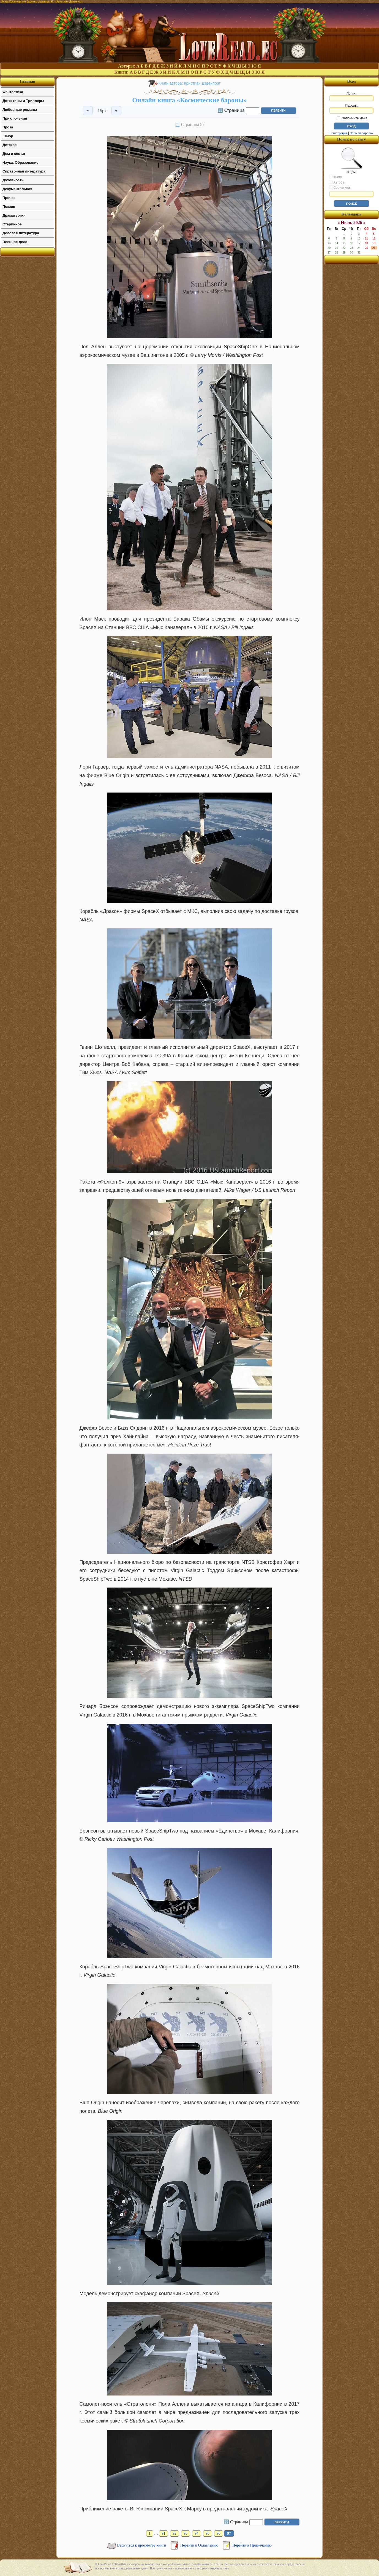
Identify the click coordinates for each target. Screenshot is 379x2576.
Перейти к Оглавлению (199, 2545)
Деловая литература (20, 233)
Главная (27, 81)
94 (196, 2533)
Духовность (13, 180)
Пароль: (351, 109)
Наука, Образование (20, 162)
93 (185, 2533)
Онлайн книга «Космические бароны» (189, 100)
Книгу (335, 177)
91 (163, 2533)
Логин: (351, 96)
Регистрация (338, 133)
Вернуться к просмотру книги (142, 2545)
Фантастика (12, 92)
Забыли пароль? (361, 133)
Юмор (7, 136)
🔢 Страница (231, 110)
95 (207, 2533)
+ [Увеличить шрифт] (116, 111)
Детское (9, 145)
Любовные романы (19, 109)
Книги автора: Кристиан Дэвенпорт (190, 83)
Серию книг (340, 187)
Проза (7, 127)
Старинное (12, 224)
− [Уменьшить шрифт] (88, 111)
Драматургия (14, 215)
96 (218, 2533)
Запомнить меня (352, 118)
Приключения (14, 118)
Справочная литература (23, 171)
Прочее (8, 198)
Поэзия (8, 206)
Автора (336, 182)
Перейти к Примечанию (251, 2545)
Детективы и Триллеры (23, 101)
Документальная (17, 189)
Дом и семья (13, 154)
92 (174, 2533)
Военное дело (15, 242)
